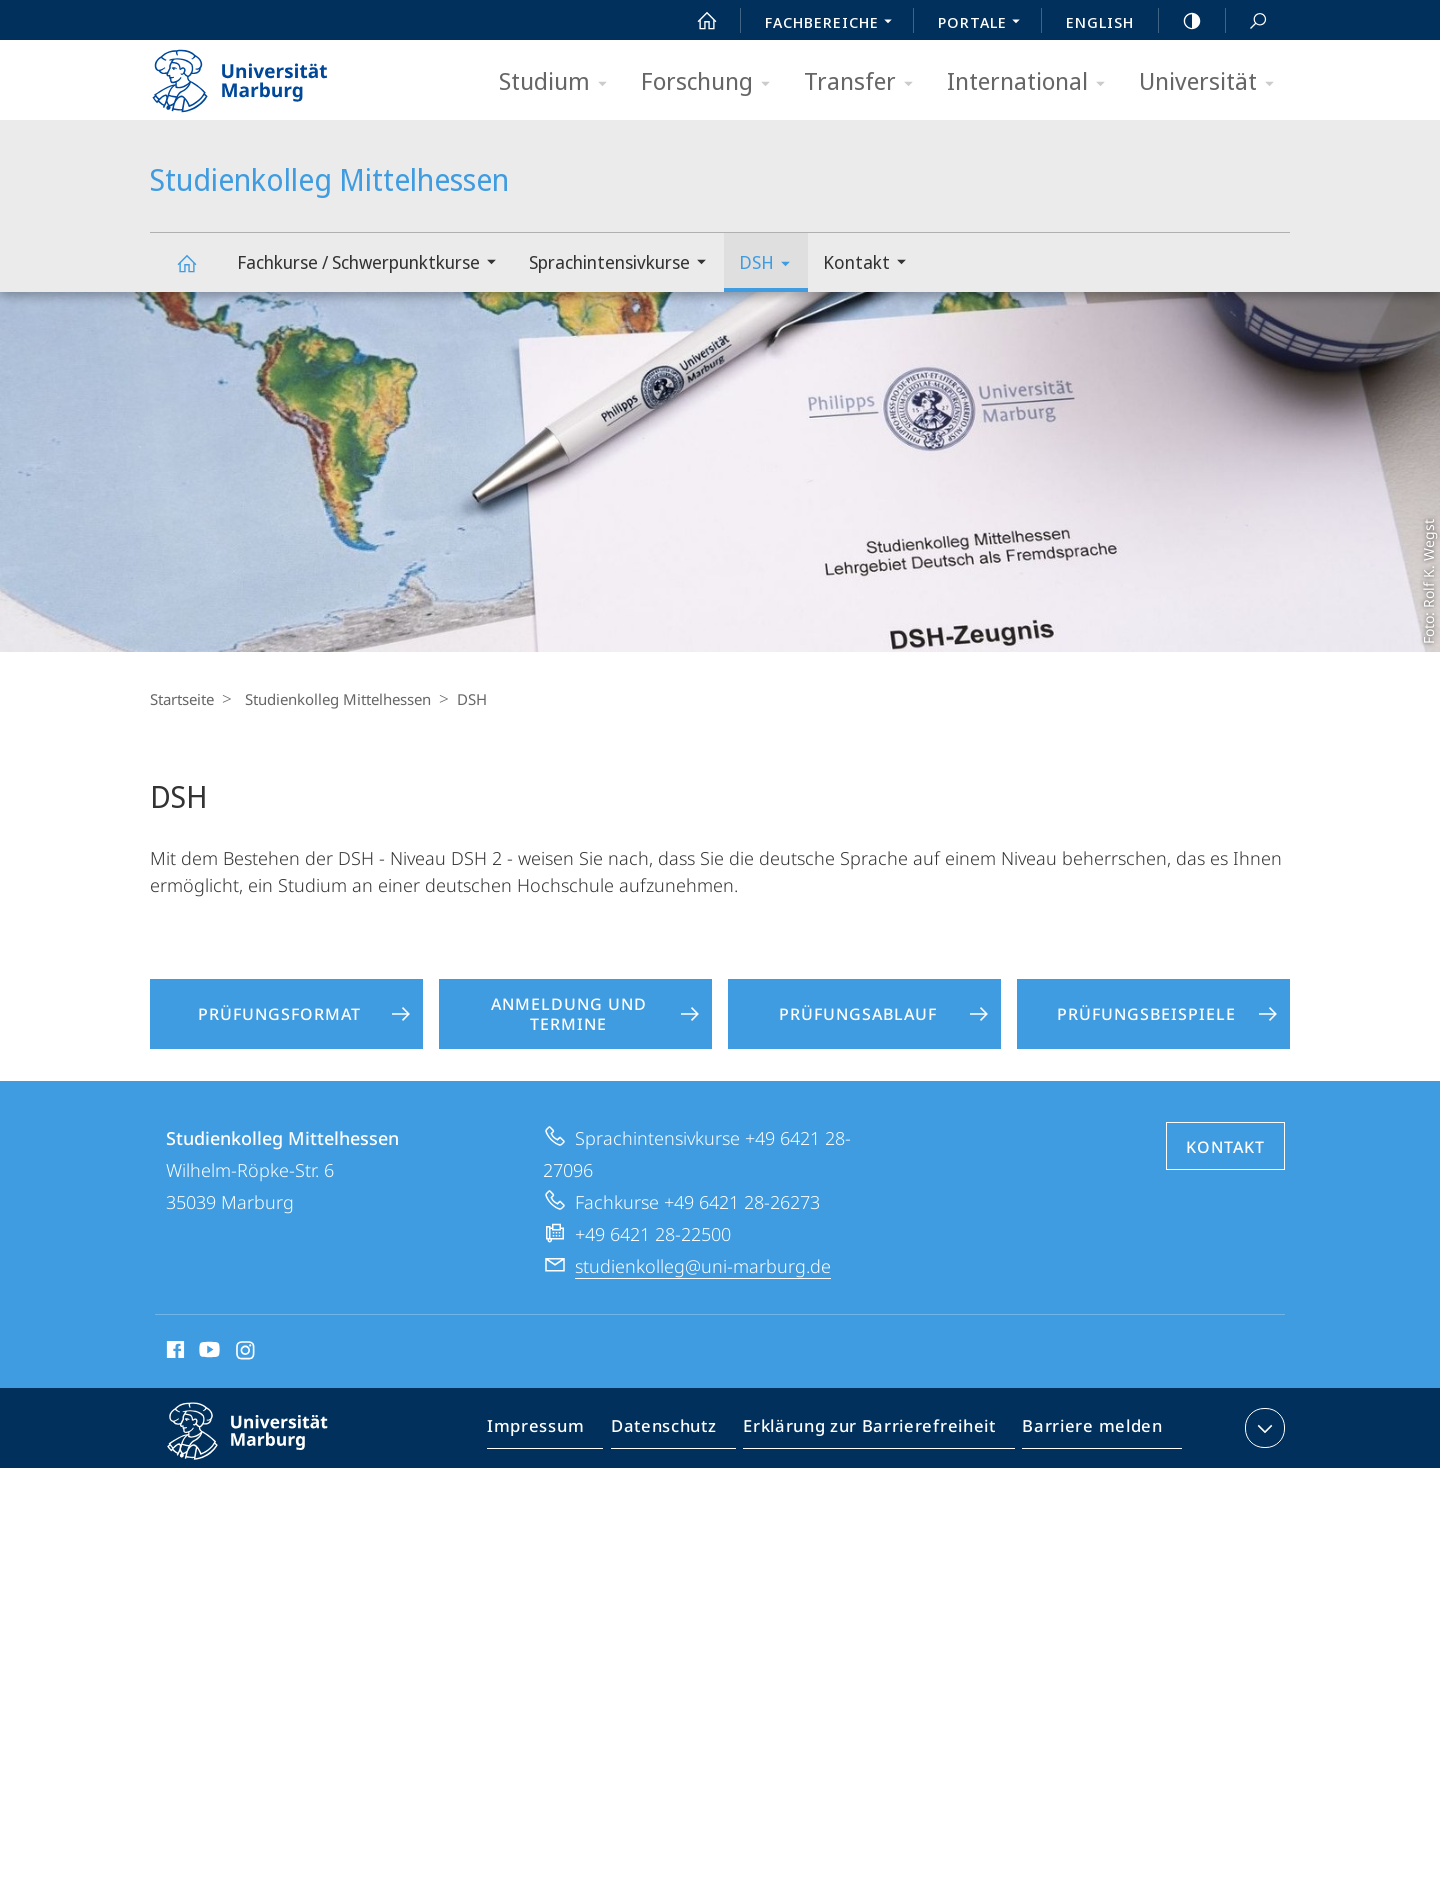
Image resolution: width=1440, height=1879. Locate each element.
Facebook (173, 1353)
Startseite (182, 699)
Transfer (865, 82)
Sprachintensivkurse (624, 264)
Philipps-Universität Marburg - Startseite (257, 74)
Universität (1213, 82)
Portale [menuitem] (984, 24)
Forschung (712, 82)
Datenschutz (680, 1432)
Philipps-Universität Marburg (265, 1447)
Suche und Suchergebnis (1247, 21)
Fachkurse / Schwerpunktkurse (373, 264)
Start (696, 21)
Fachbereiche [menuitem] (834, 24)
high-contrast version (1181, 21)
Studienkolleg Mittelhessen (198, 272)
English (1100, 22)
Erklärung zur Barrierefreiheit (876, 1432)
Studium (559, 82)
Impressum (558, 1432)
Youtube (207, 1353)
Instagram (246, 1353)
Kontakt (871, 264)
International (1032, 82)
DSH (771, 265)
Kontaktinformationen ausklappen (1262, 1428)
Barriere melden (1086, 1432)
